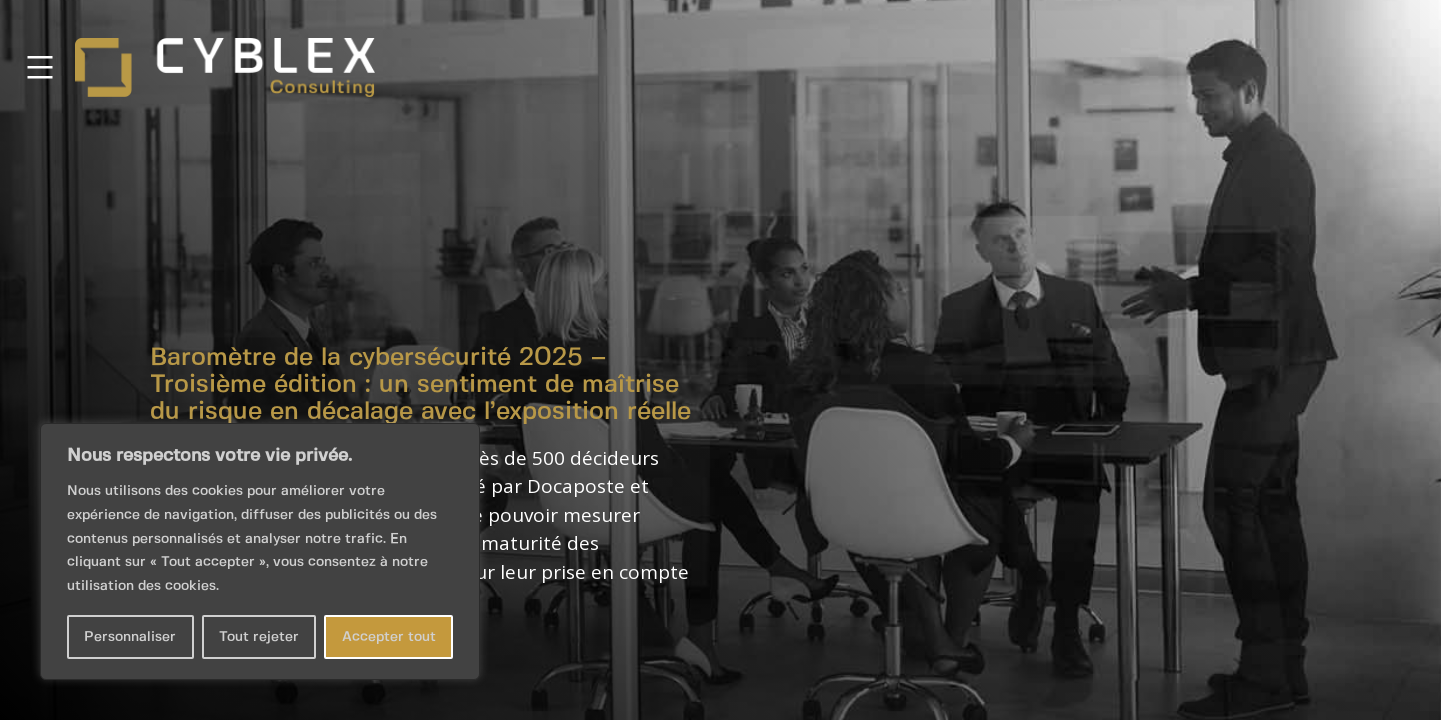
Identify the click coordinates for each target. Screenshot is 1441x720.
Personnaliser (130, 637)
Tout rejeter (259, 637)
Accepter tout (389, 637)
